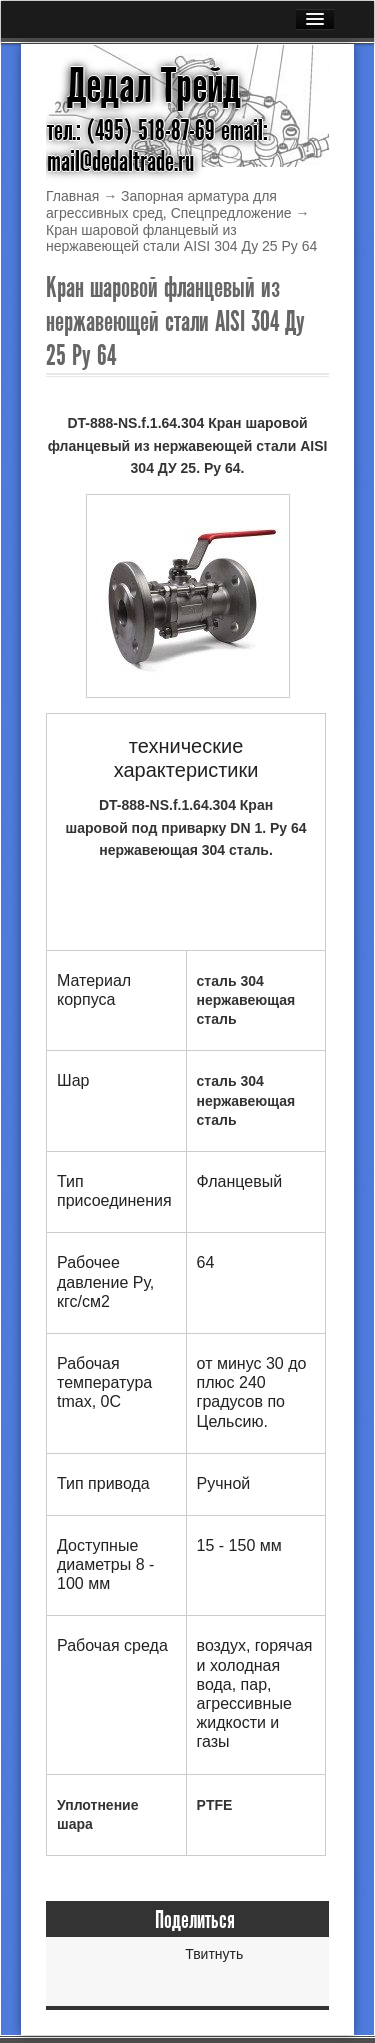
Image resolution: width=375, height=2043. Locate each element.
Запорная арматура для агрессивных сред (161, 204)
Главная (72, 196)
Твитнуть (214, 1954)
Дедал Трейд (154, 86)
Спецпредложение (231, 213)
